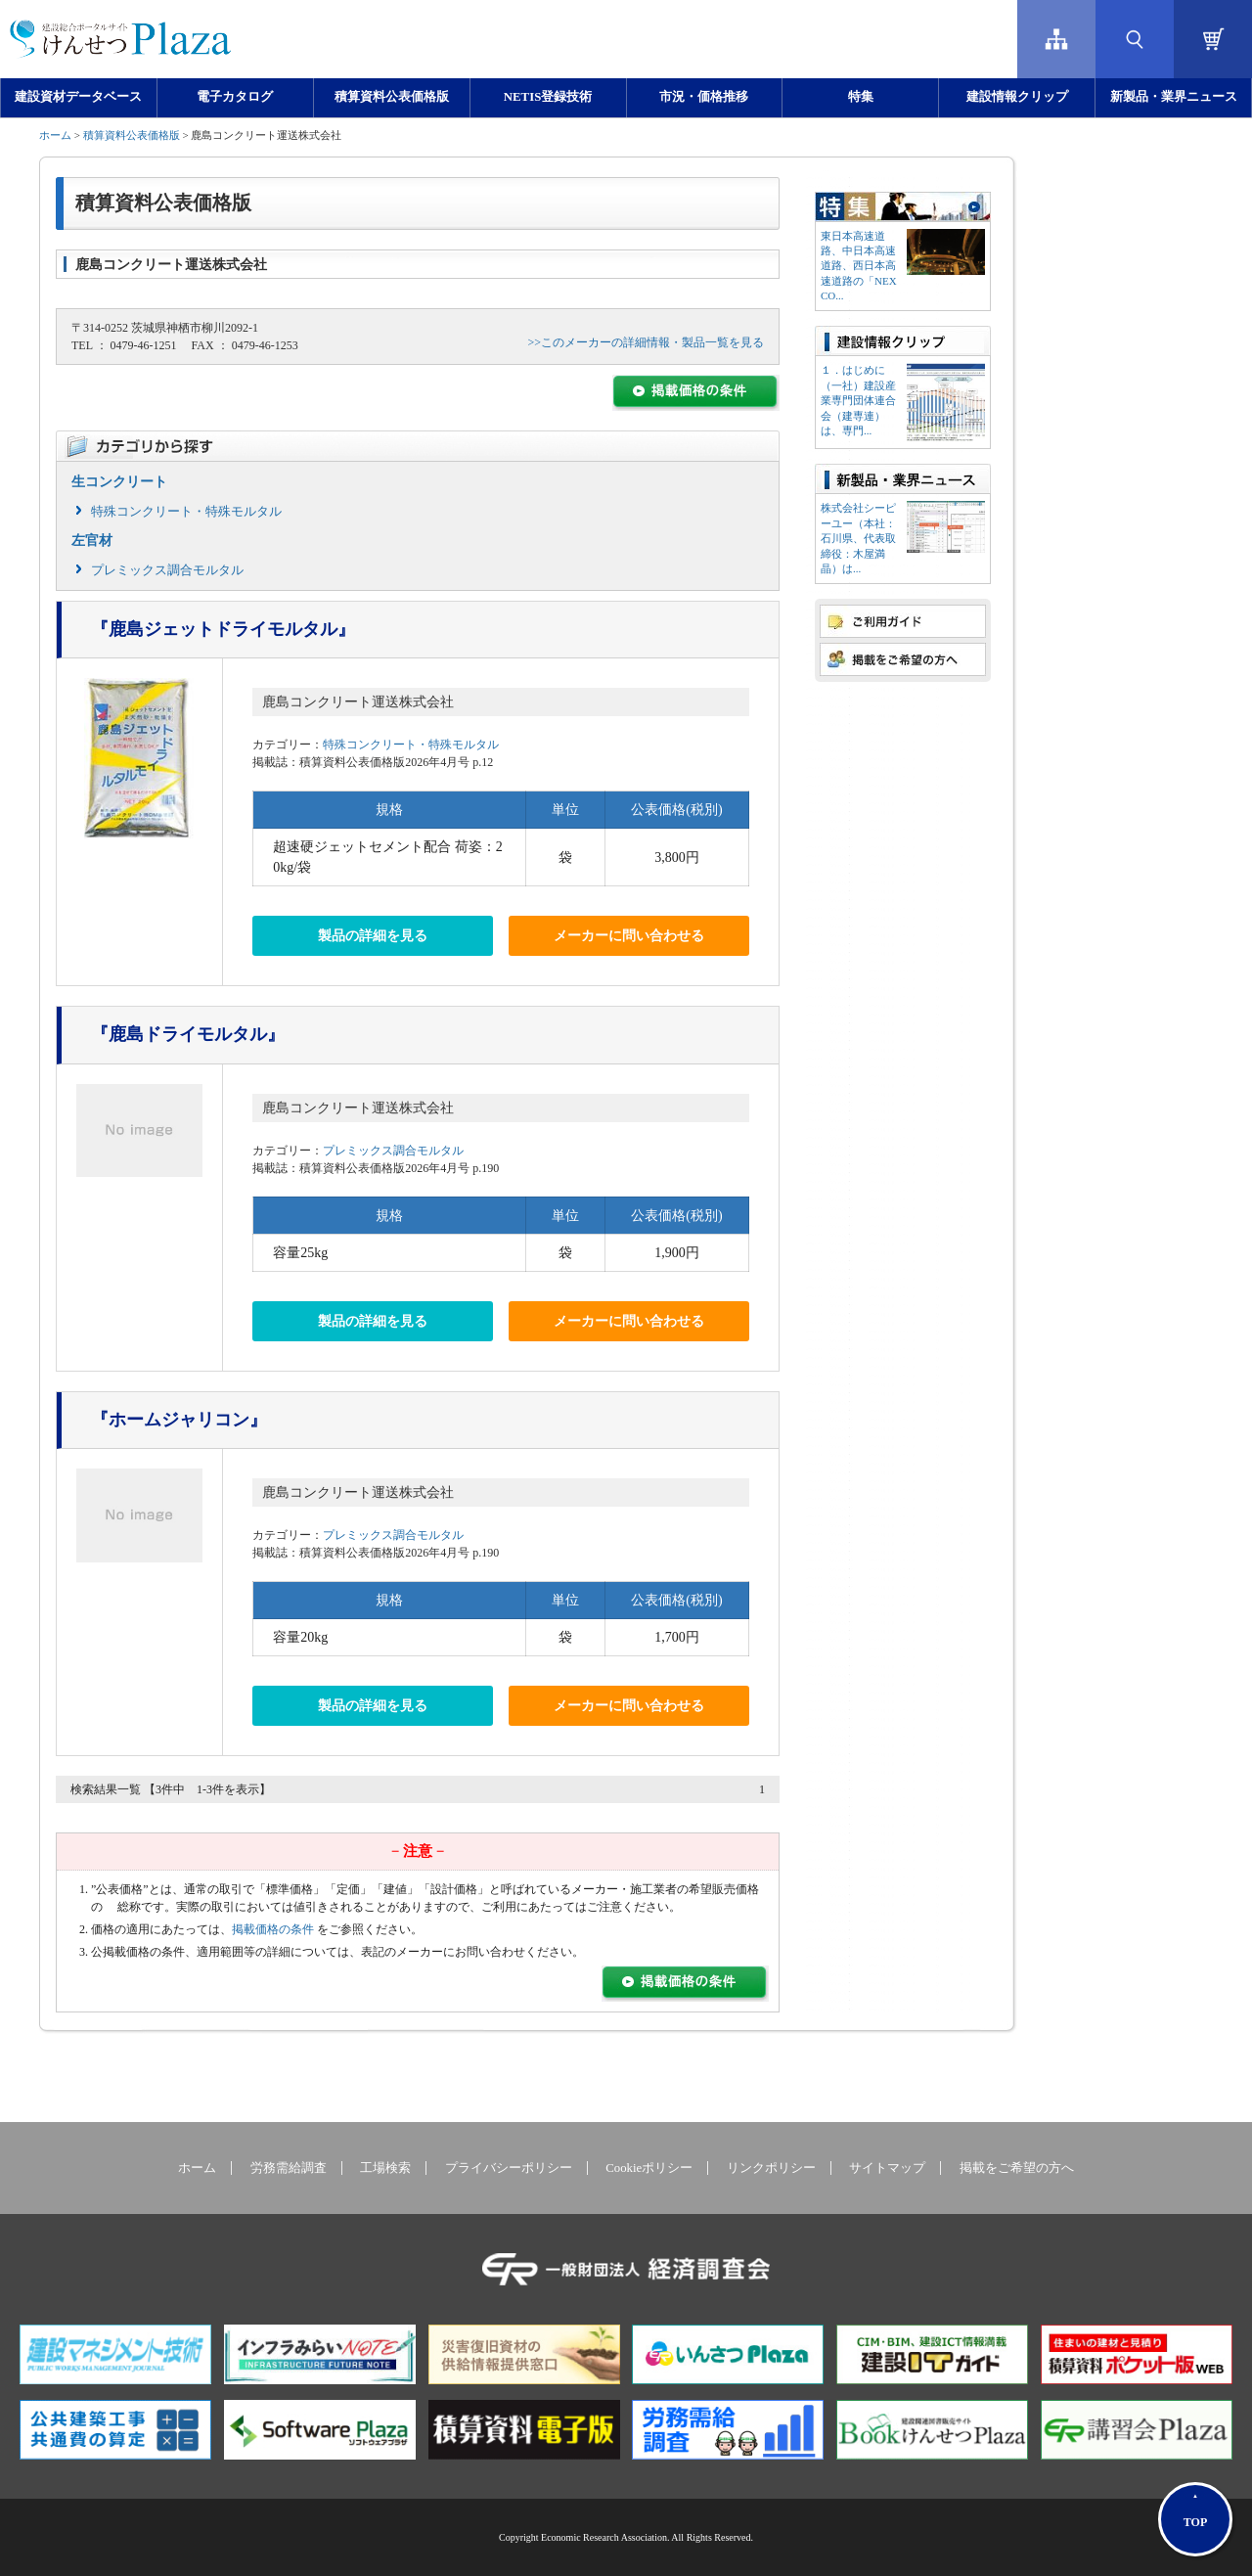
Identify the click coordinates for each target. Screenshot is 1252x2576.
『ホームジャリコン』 (179, 1419)
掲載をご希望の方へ (1017, 2168)
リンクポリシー (771, 2168)
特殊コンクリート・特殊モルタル (186, 511)
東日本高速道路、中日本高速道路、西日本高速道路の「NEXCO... (859, 266)
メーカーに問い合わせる (629, 935)
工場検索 (385, 2168)
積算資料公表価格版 (392, 97)
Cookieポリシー (649, 2168)
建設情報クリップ (1017, 97)
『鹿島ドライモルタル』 (188, 1034)
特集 (860, 97)
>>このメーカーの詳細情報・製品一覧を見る (645, 342)
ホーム (55, 135)
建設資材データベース (78, 97)
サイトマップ (887, 2168)
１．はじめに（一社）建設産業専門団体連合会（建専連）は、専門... (858, 400)
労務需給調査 (288, 2168)
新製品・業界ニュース (1173, 97)
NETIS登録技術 (548, 97)
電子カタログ (235, 97)
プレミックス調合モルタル (167, 570)
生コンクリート (119, 482)
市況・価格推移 (703, 97)
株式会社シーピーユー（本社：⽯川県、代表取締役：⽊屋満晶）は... (858, 538)
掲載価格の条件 (273, 1929)
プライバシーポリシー (508, 2168)
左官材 (91, 540)
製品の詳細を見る (372, 935)
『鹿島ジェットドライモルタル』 (223, 629)
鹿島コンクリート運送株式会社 (358, 702)
